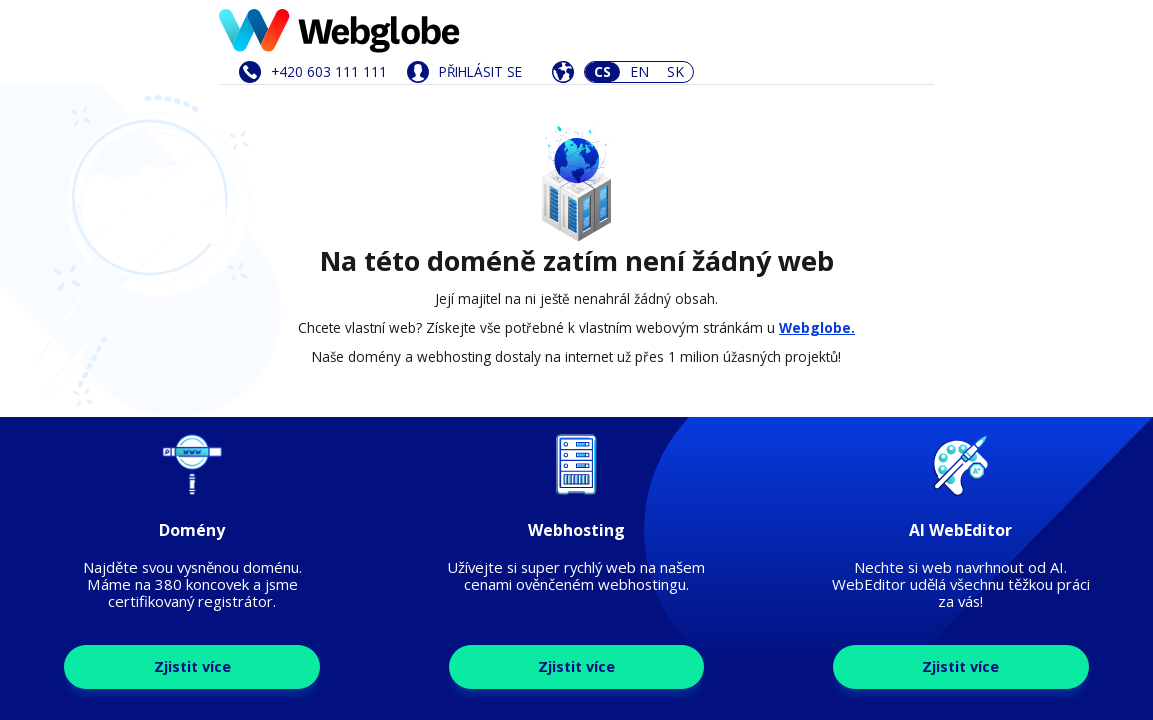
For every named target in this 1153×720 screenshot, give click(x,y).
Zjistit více (192, 666)
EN (639, 71)
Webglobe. (817, 327)
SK (675, 71)
